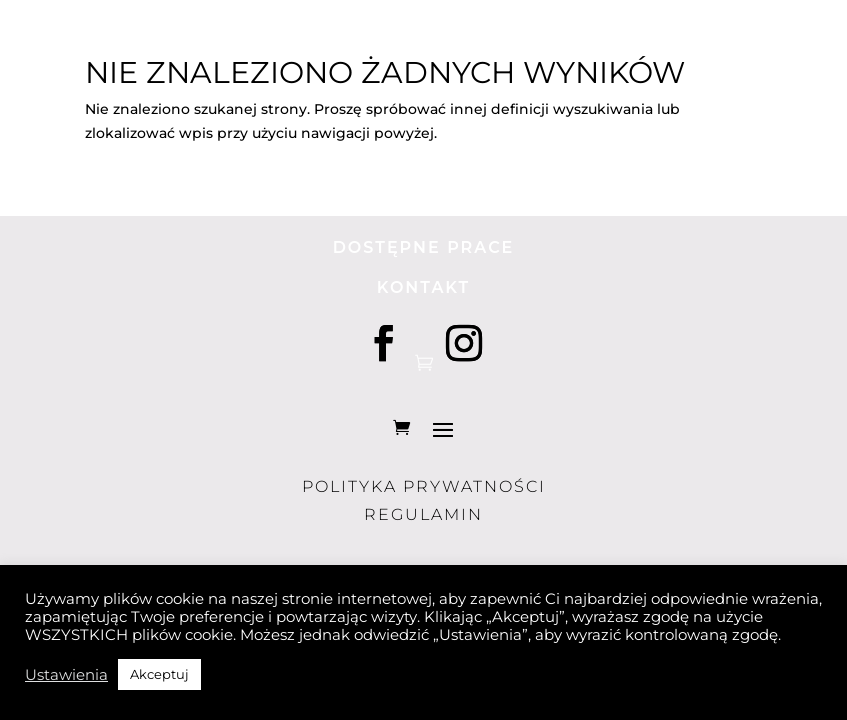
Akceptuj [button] (159, 674)
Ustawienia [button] (66, 675)
